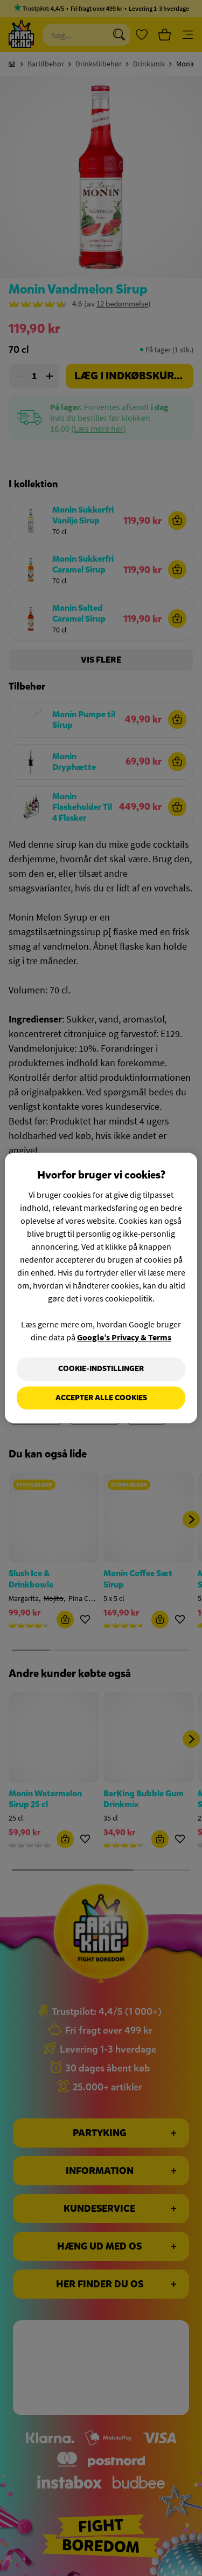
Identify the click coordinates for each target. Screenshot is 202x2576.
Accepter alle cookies (101, 1398)
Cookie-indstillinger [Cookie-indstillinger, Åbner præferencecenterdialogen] (101, 1369)
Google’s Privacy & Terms (124, 1337)
